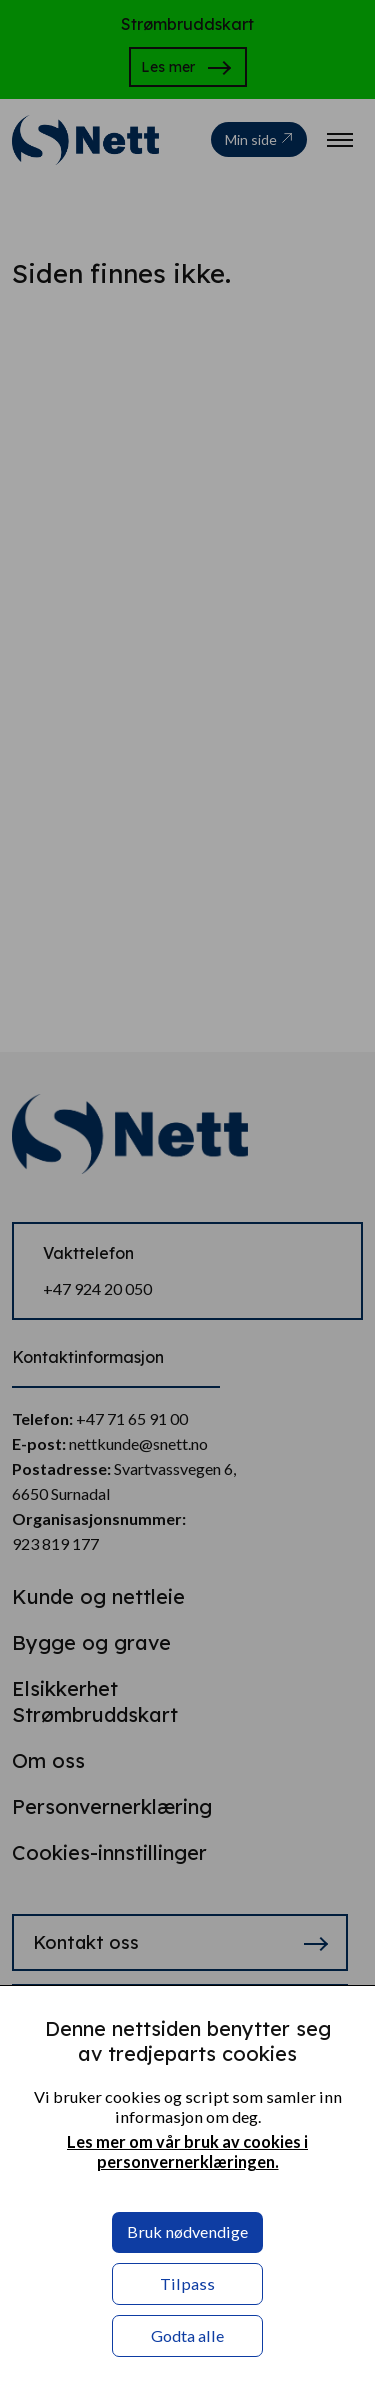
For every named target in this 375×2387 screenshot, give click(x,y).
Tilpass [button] (187, 2283)
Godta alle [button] (187, 2335)
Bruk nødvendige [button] (187, 2231)
